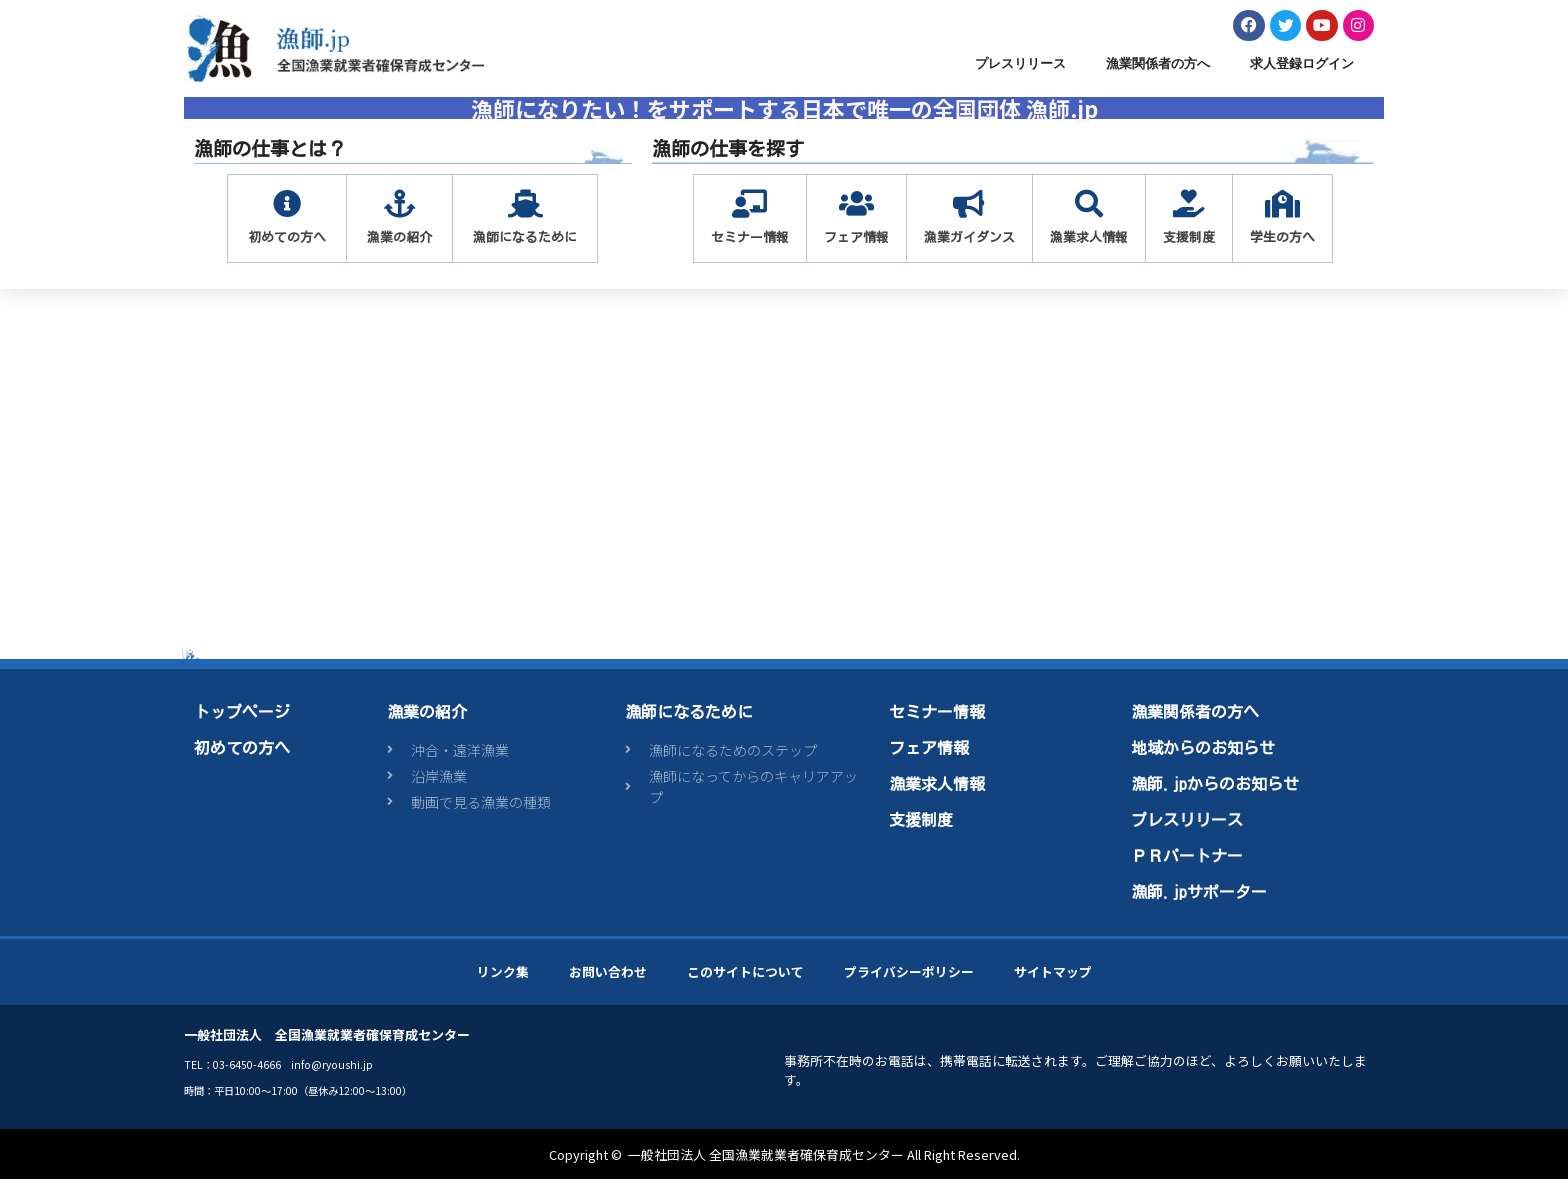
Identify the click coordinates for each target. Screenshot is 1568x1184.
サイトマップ (1053, 975)
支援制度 (921, 824)
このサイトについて (745, 975)
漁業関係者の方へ (1158, 68)
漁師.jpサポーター (1199, 896)
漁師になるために (689, 716)
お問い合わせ (608, 975)
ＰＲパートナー (1187, 860)
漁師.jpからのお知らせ (1215, 788)
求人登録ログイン (1302, 68)
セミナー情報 (937, 716)
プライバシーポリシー (909, 975)
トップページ (242, 716)
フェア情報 (929, 752)
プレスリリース (1020, 68)
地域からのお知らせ (1203, 752)
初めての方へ (242, 752)
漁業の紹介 (427, 716)
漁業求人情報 (937, 788)
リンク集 (503, 975)
